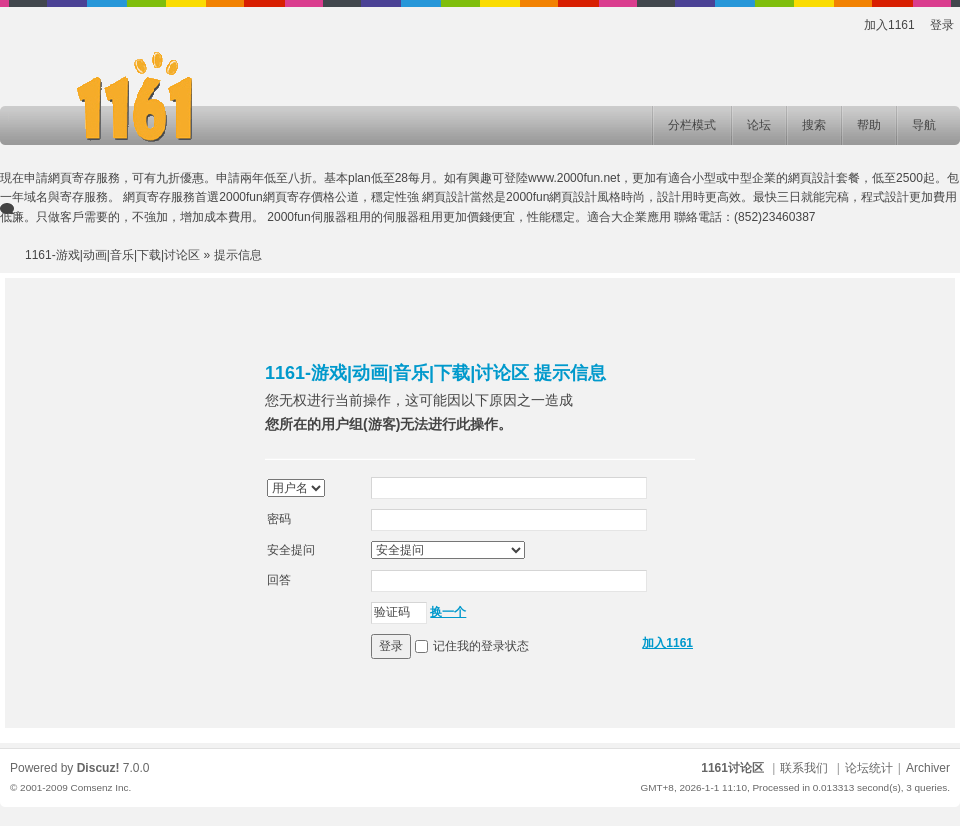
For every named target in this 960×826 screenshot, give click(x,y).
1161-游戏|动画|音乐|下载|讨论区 (112, 255)
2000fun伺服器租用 (318, 217)
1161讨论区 (732, 768)
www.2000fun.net (574, 178)
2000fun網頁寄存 (264, 197)
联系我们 (804, 768)
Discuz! (98, 768)
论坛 (759, 125)
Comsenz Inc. (100, 787)
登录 (942, 25)
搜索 (814, 125)
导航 (924, 125)
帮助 (869, 125)
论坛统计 (869, 768)
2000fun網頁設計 (551, 197)
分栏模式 (692, 125)
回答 (279, 580)
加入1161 (889, 25)
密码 (279, 519)
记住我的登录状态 (481, 646)
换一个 (448, 612)
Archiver (928, 768)
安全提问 (291, 550)
